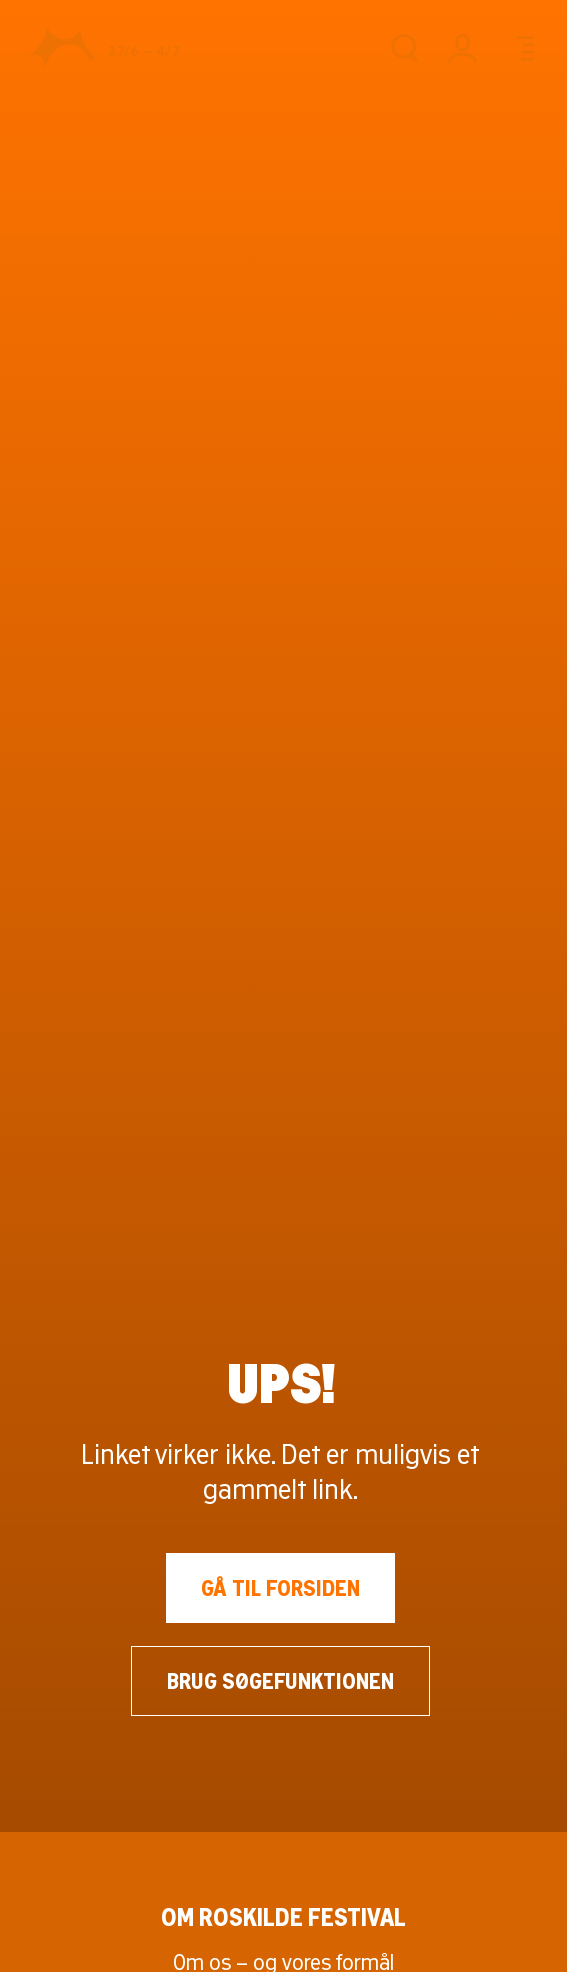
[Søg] (404, 48)
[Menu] (520, 48)
